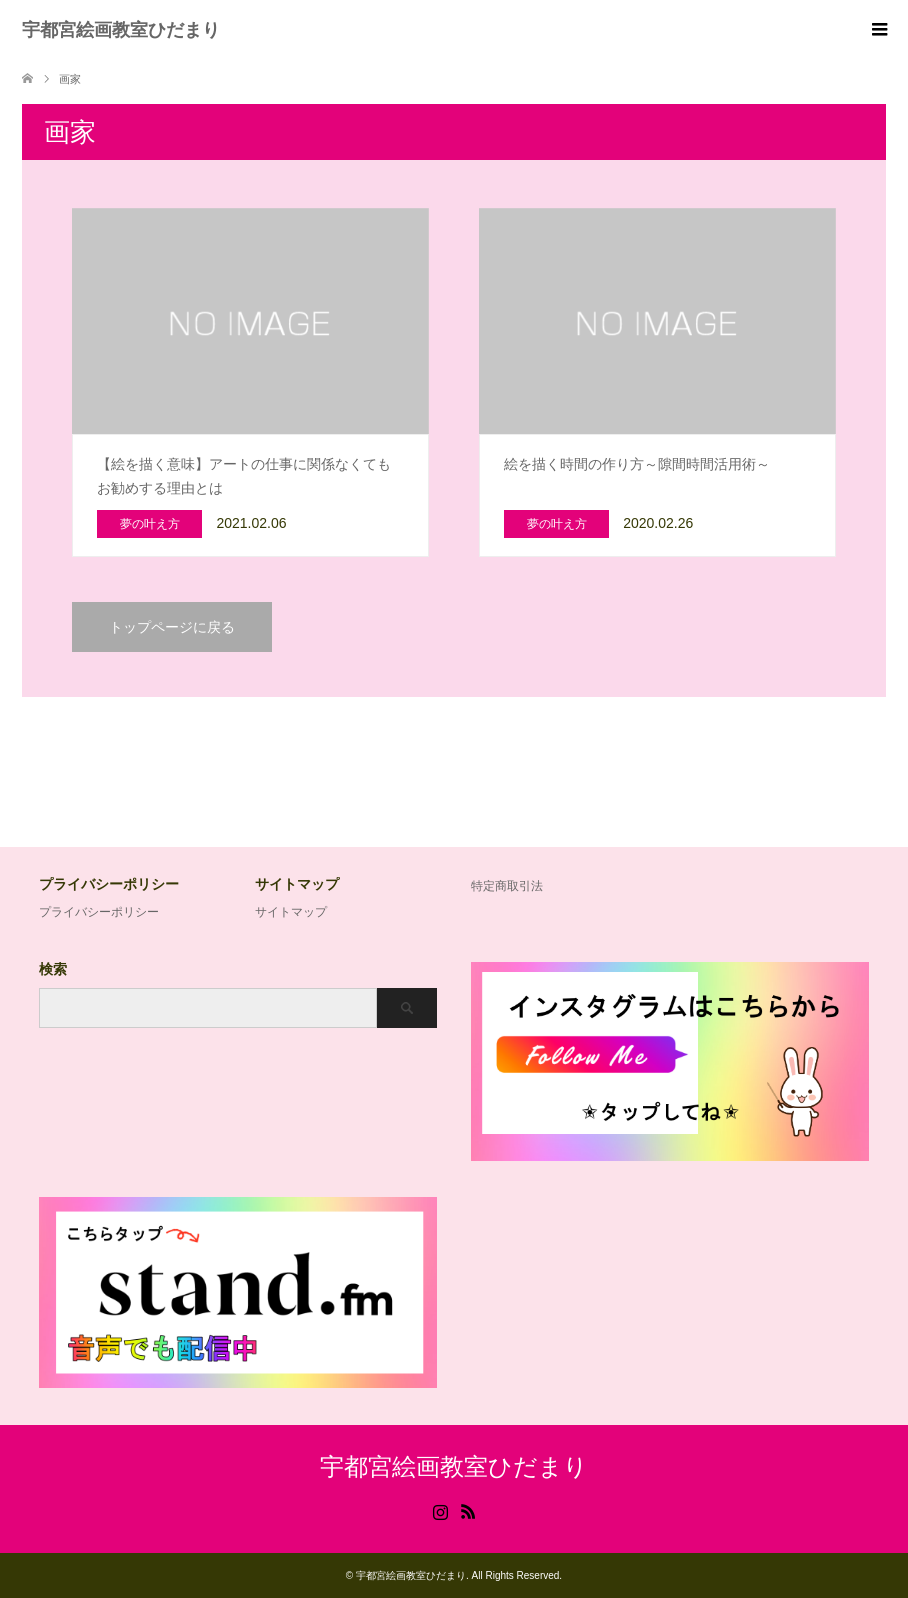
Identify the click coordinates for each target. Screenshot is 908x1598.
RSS (468, 1510)
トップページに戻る (172, 627)
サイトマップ (291, 912)
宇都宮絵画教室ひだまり (121, 30)
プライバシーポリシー (99, 912)
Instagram (440, 1510)
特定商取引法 (507, 886)
